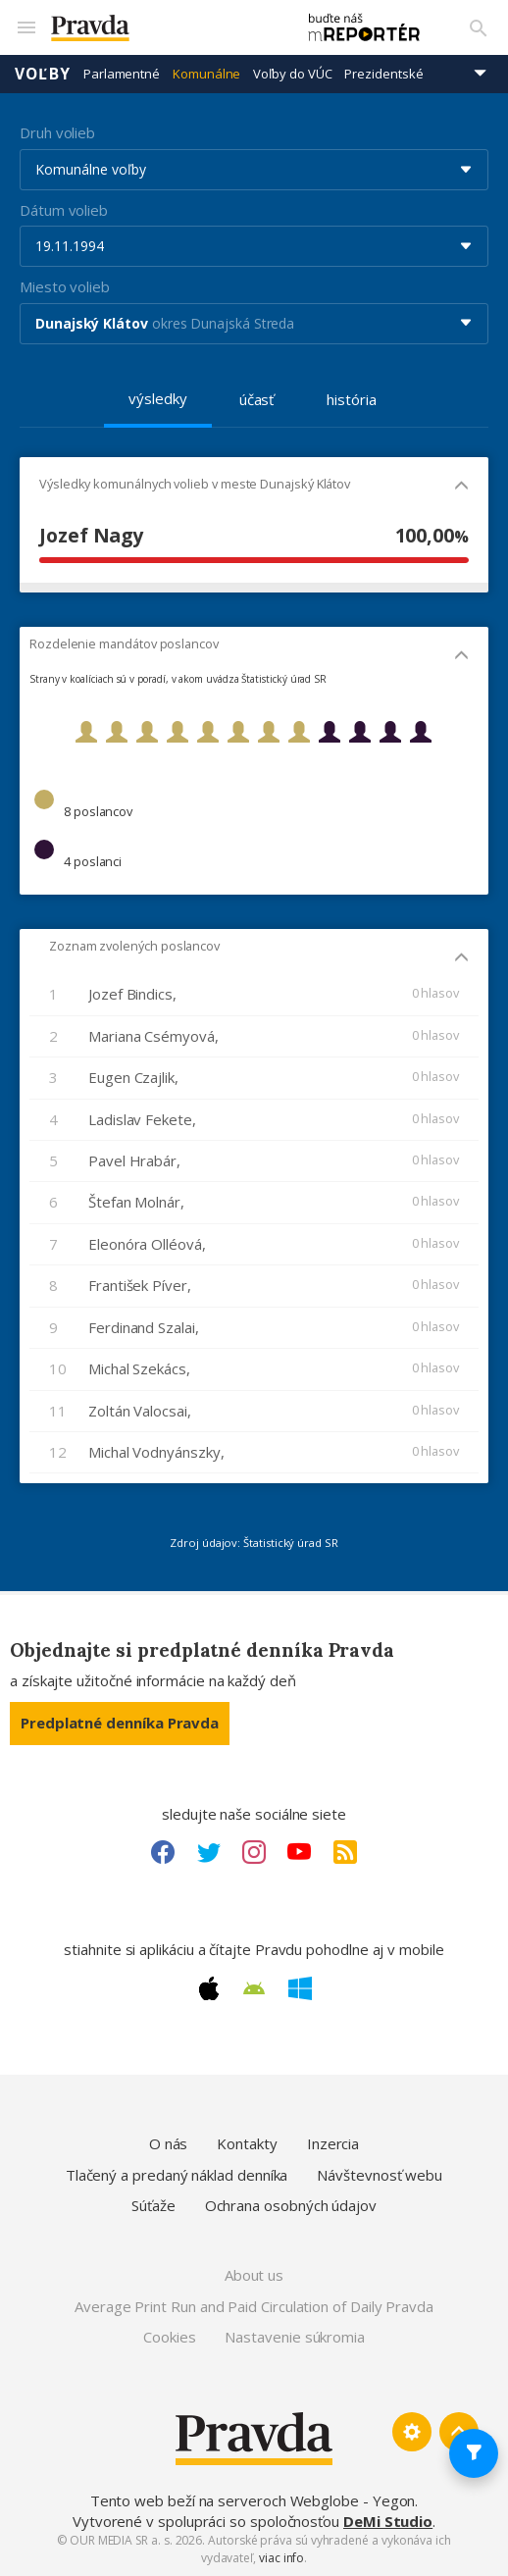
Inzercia (333, 2143)
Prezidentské (383, 73)
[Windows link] (300, 1988)
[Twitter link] (209, 1852)
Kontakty (247, 2143)
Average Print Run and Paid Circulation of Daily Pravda (254, 2306)
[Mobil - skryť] (461, 487)
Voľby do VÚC (292, 73)
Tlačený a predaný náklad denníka (177, 2175)
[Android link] (254, 1988)
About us (254, 2275)
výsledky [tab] (157, 398)
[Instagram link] (254, 1852)
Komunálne (206, 73)
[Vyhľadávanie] (478, 27)
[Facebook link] (163, 1852)
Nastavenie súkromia (295, 2336)
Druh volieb (57, 132)
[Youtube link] (299, 1852)
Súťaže (153, 2205)
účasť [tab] (257, 399)
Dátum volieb (64, 210)
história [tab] (351, 399)
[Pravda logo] (163, 28)
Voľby (43, 73)
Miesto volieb (65, 286)
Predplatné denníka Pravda (120, 1722)
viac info (281, 2558)
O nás (168, 2143)
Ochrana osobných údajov (291, 2205)
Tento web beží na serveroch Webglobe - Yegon (253, 2500)
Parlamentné (121, 73)
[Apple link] (209, 1988)
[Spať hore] (459, 2431)
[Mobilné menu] (25, 27)
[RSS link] (345, 1852)
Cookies (169, 2336)
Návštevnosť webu (379, 2175)
